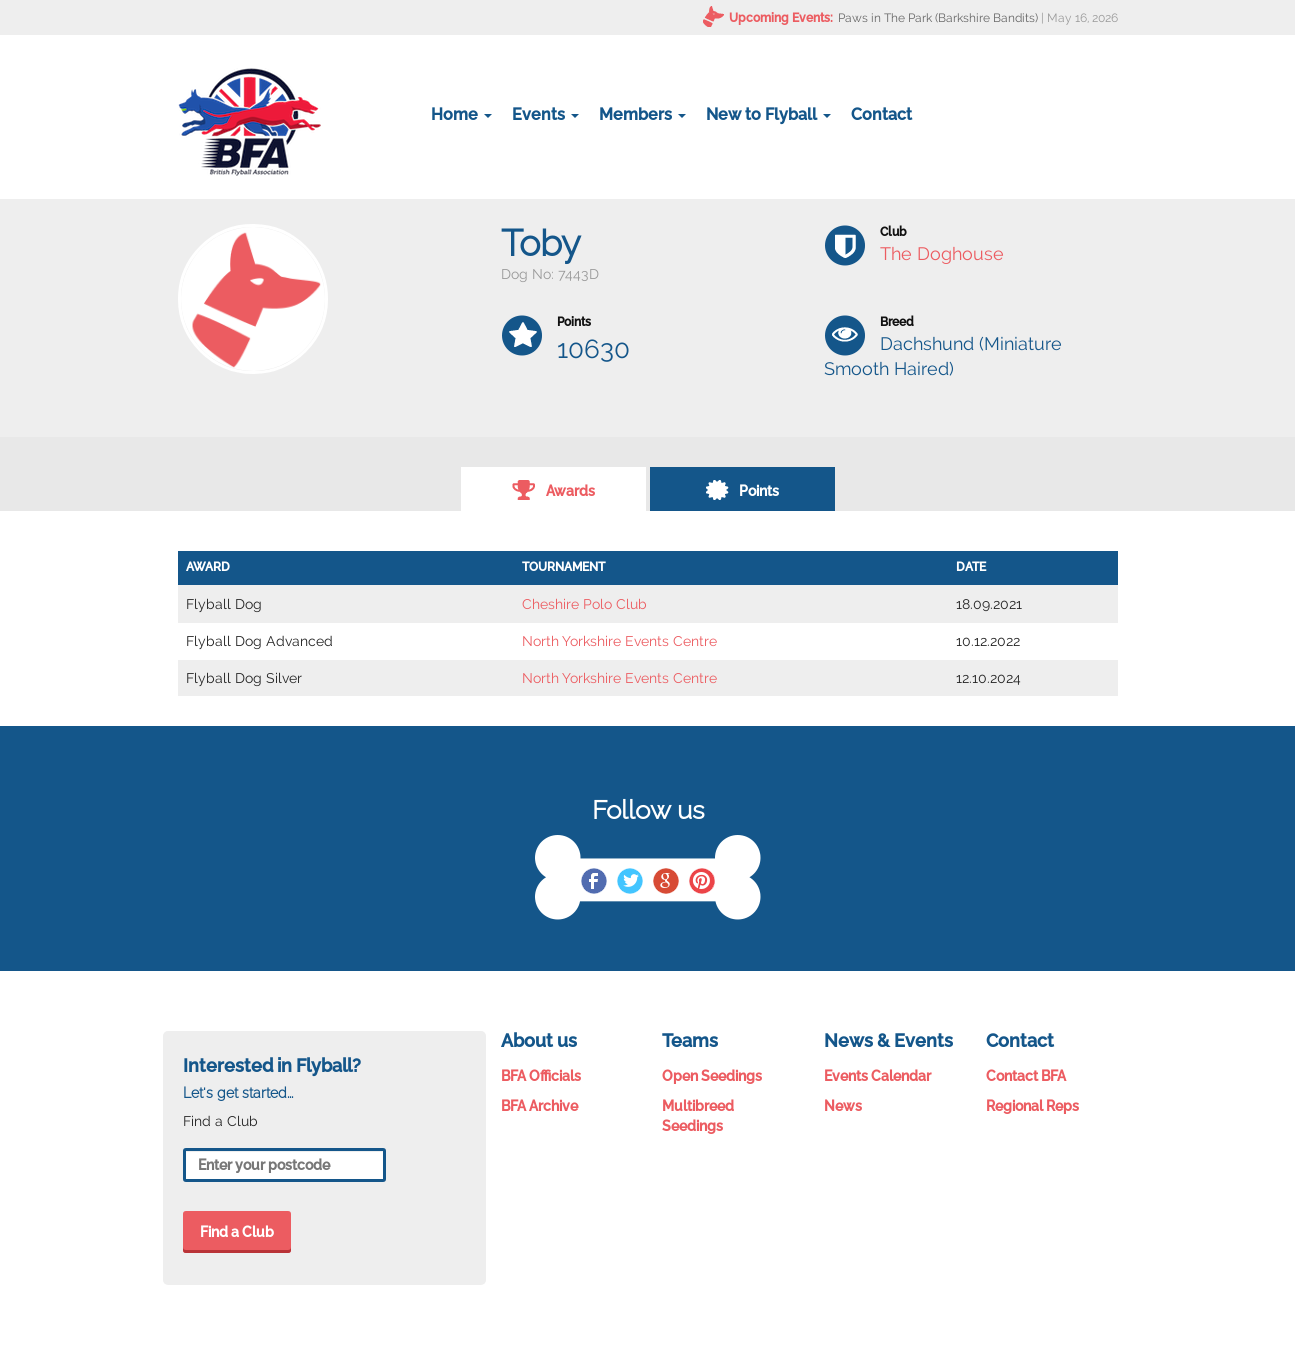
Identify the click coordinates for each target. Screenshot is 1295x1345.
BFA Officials (541, 1076)
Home (461, 114)
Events (545, 114)
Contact (881, 114)
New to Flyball (768, 114)
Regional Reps (1032, 1106)
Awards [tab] (553, 489)
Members (642, 114)
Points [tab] (742, 489)
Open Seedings (712, 1076)
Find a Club (237, 1232)
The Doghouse (942, 253)
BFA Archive (539, 1106)
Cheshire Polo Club (584, 604)
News (843, 1106)
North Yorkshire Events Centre (619, 641)
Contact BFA (1026, 1076)
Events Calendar (877, 1076)
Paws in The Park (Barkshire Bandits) (938, 18)
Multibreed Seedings (698, 1116)
